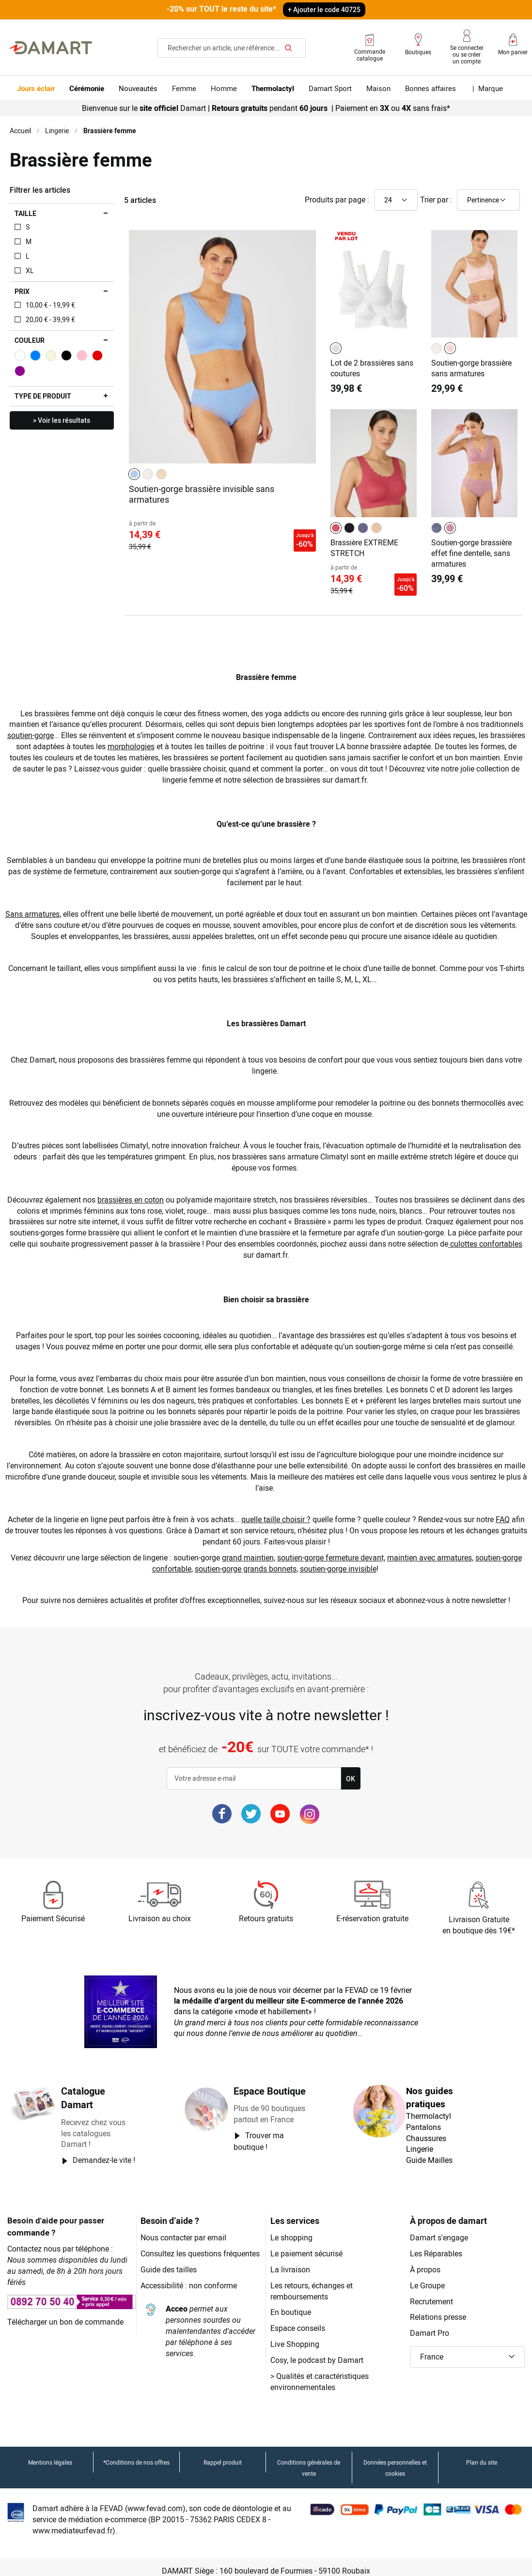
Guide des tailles (169, 2272)
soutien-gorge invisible (339, 1561)
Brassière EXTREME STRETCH (364, 545)
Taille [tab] (25, 213)
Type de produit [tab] (43, 396)
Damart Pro (429, 2325)
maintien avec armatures (431, 1550)
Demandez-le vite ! (104, 2153)
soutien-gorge (46, 727)
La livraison (290, 2261)
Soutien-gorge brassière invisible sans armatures (202, 492)
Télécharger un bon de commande (66, 2303)
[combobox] (231, 47)
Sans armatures (48, 906)
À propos (425, 2261)
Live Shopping (294, 2336)
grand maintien (248, 1550)
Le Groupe (427, 2277)
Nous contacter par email (184, 2230)
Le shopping (291, 2230)
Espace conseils (298, 2320)
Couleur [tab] (30, 340)
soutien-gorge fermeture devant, (332, 1550)
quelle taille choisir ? (276, 1511)
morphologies (167, 738)
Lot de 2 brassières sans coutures (372, 367)
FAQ (505, 1511)
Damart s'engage (439, 2230)
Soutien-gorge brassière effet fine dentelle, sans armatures (472, 550)
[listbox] (149, 473)
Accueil (21, 130)
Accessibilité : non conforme (189, 2288)
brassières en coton (136, 1192)
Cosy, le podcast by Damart (317, 2352)
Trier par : (435, 199)
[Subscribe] (350, 1771)
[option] (134, 473)
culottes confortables (488, 1236)
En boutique (290, 2304)
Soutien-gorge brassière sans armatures (472, 367)
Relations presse (438, 2309)
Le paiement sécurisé (307, 2246)
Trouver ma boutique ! (259, 2133)
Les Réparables (436, 2246)
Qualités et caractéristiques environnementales (320, 2373)
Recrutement (432, 2293)
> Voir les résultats (61, 420)
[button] (467, 2349)
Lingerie (58, 130)
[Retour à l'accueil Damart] (51, 47)
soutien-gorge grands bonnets (245, 1561)
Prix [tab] (22, 291)
